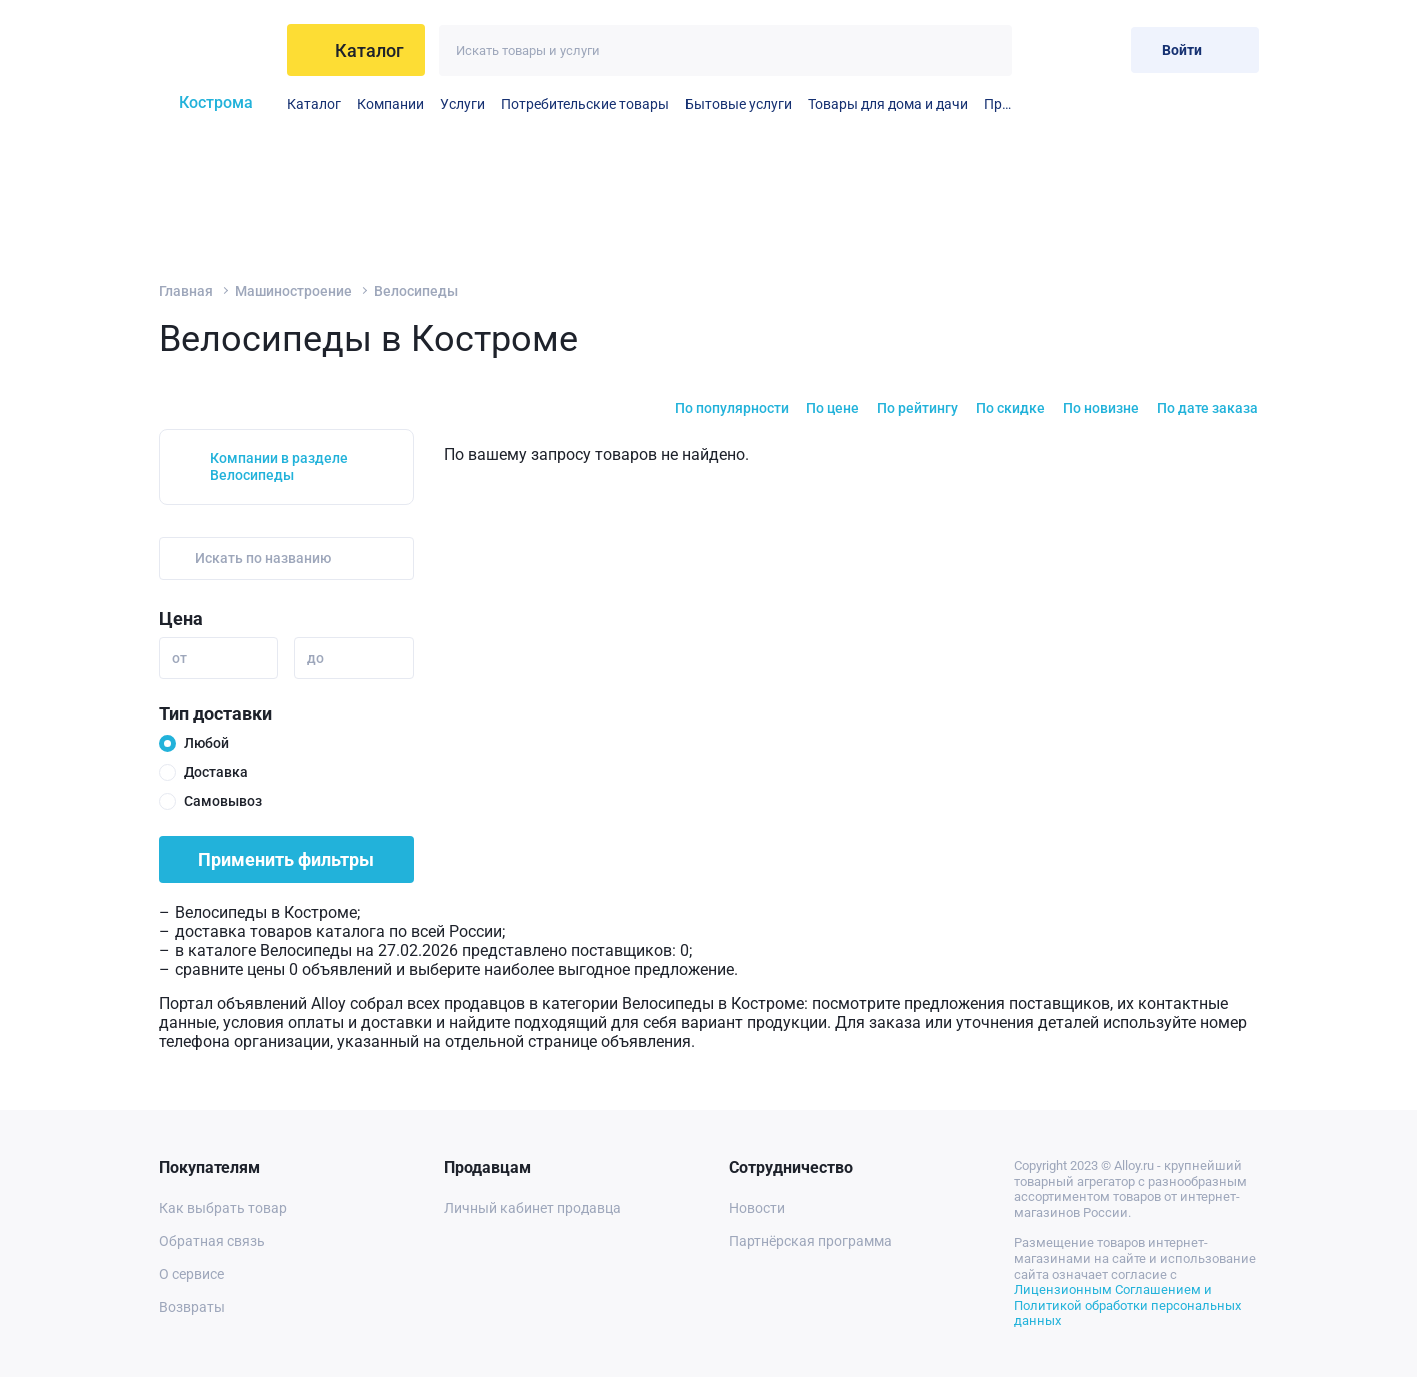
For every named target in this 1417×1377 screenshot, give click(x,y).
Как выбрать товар (223, 1208)
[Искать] (986, 50)
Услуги (462, 104)
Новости (757, 1208)
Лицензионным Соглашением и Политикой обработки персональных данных (1127, 1305)
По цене (832, 408)
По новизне (1101, 408)
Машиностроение (293, 291)
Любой (206, 743)
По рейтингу (917, 408)
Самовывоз (223, 801)
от (179, 658)
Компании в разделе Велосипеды (279, 466)
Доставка (216, 772)
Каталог (314, 104)
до (315, 658)
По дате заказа (1207, 408)
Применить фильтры (286, 859)
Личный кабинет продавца (532, 1208)
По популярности (732, 408)
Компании (390, 104)
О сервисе (191, 1274)
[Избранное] (1050, 49)
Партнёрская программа (810, 1241)
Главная (186, 291)
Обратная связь (212, 1241)
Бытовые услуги (738, 104)
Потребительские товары (585, 104)
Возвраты (192, 1307)
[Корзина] (1099, 49)
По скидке (1010, 408)
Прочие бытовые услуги (998, 104)
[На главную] (215, 50)
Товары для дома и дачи (888, 104)
